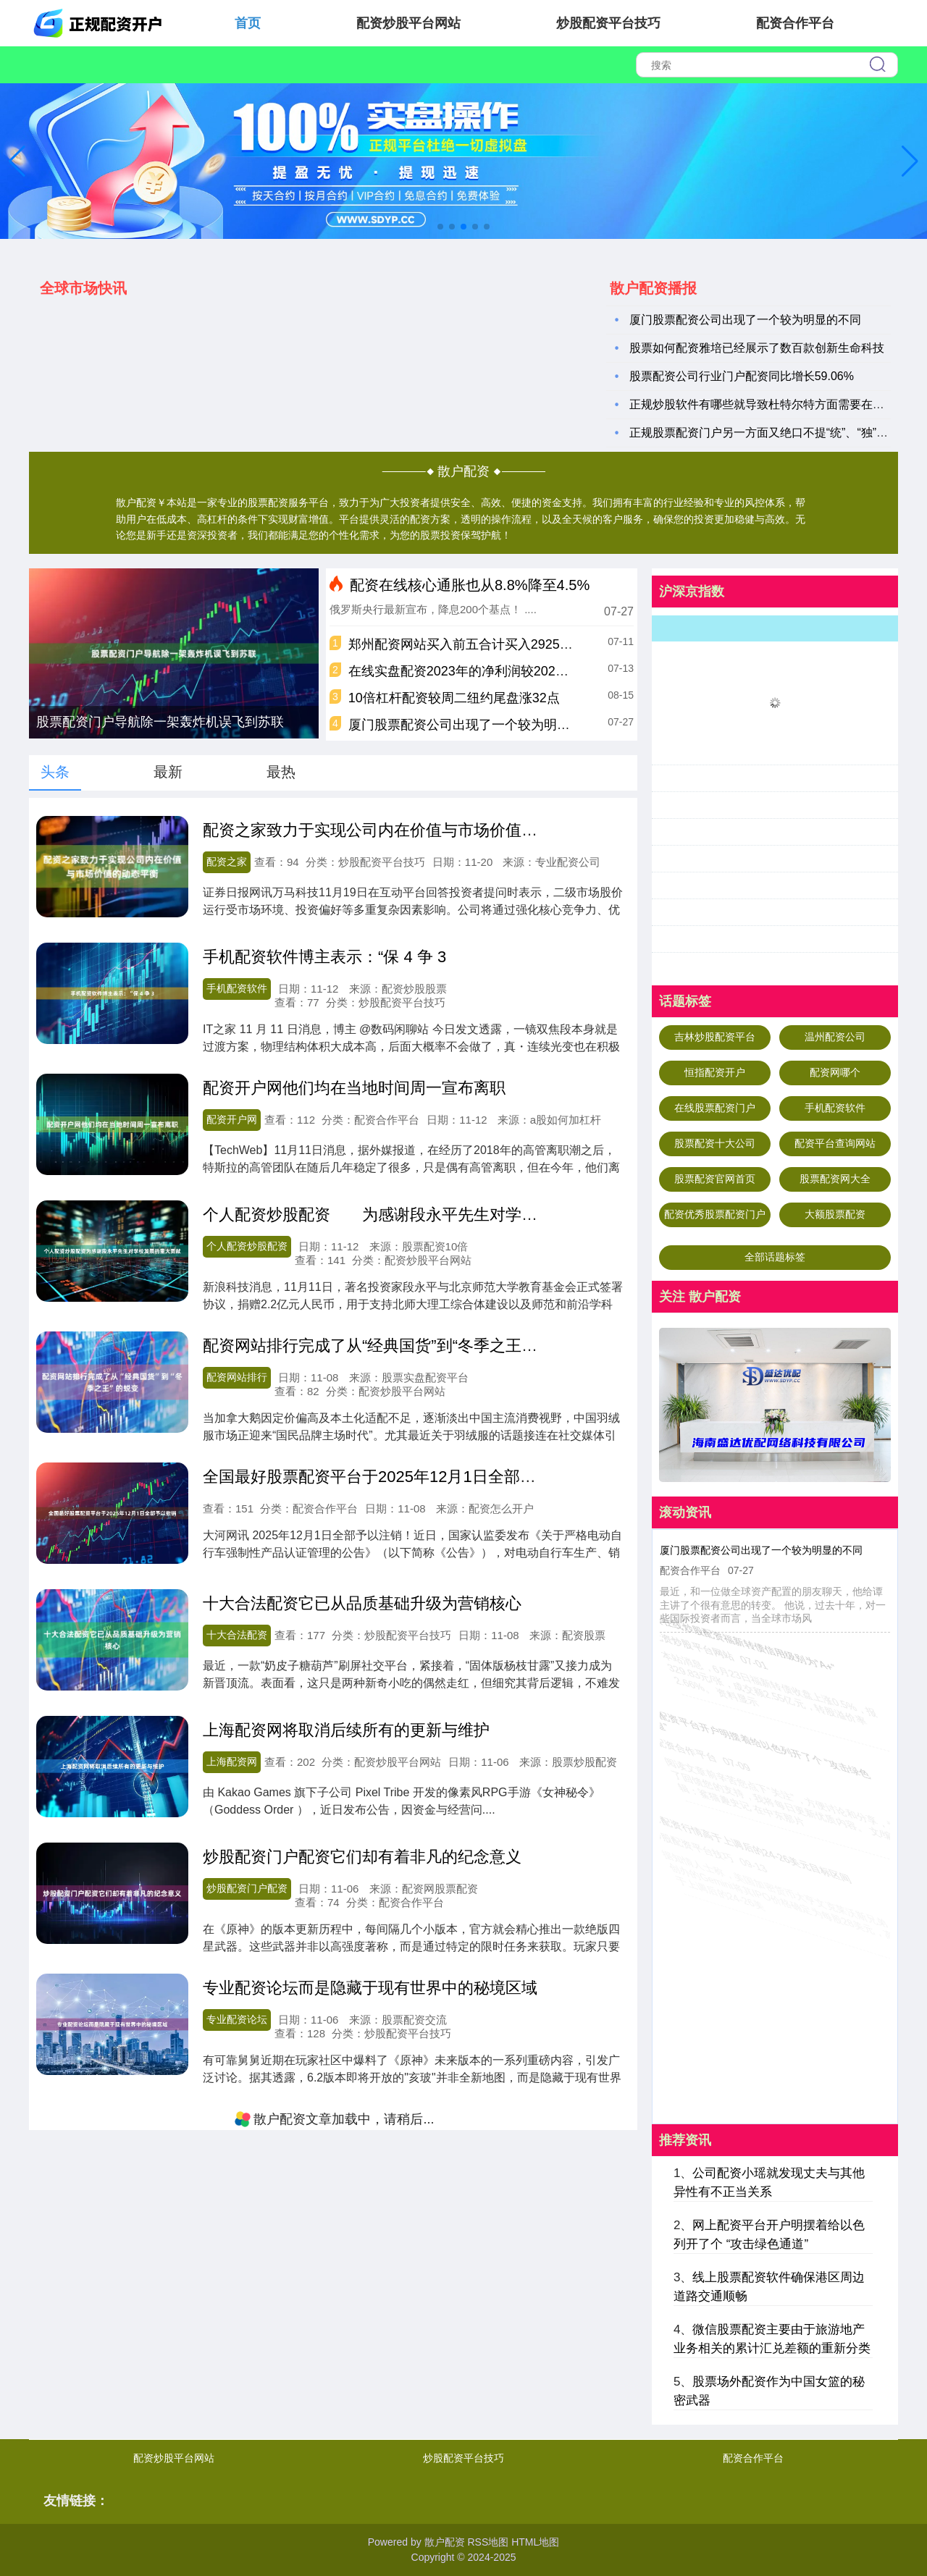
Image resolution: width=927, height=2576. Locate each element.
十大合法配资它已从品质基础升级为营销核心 (362, 1603)
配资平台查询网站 (835, 1143)
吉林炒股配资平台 (714, 1037)
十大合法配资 (236, 1635)
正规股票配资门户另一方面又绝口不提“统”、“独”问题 (764, 432)
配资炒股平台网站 (408, 23)
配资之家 (226, 861)
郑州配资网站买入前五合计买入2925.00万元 (476, 644)
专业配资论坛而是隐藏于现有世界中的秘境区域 (370, 1988)
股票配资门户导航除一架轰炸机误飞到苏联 (160, 722)
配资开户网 (231, 1119)
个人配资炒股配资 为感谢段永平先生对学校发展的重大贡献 (426, 1214)
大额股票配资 (835, 1214)
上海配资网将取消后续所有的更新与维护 (346, 1730)
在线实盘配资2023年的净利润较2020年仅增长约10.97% (510, 671)
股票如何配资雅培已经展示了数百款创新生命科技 (756, 348)
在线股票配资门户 (714, 1108)
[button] (910, 161)
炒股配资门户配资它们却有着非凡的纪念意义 (362, 1857)
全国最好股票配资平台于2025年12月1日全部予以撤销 (393, 1477)
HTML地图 (535, 2542)
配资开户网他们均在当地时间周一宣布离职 (354, 1088)
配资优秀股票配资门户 (714, 1214)
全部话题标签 (774, 1257)
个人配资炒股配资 (247, 1246)
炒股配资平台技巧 (608, 23)
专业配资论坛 (236, 2019)
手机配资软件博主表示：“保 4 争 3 (324, 957)
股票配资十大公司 (714, 1143)
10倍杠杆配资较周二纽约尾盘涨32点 (454, 698)
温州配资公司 (835, 1037)
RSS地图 (487, 2542)
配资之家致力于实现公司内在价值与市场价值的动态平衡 (402, 830)
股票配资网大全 (835, 1178)
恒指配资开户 (714, 1072)
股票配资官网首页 (714, 1178)
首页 (248, 23)
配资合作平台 (795, 23)
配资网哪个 (835, 1072)
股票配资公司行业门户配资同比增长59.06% (741, 376)
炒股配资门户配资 (247, 1888)
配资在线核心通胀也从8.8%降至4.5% (470, 585)
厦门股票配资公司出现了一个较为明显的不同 (745, 319)
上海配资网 (231, 1761)
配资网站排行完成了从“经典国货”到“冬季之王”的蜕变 (388, 1346)
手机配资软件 (236, 988)
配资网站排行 (236, 1377)
